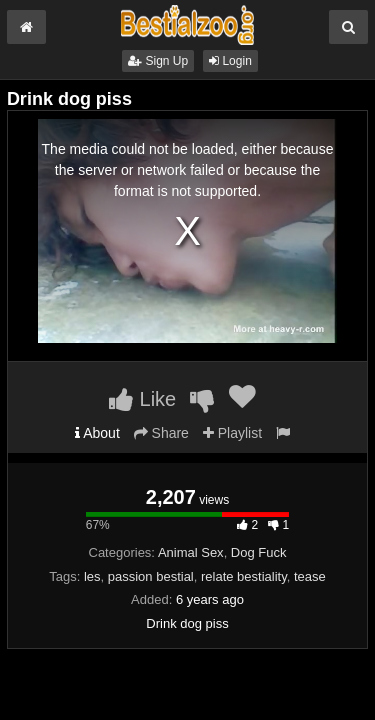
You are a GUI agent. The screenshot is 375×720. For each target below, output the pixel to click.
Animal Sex (191, 552)
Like (142, 399)
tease (310, 576)
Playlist (232, 433)
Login (230, 61)
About (97, 433)
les (92, 576)
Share (161, 433)
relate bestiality (244, 576)
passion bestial (151, 576)
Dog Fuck (259, 552)
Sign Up (158, 61)
